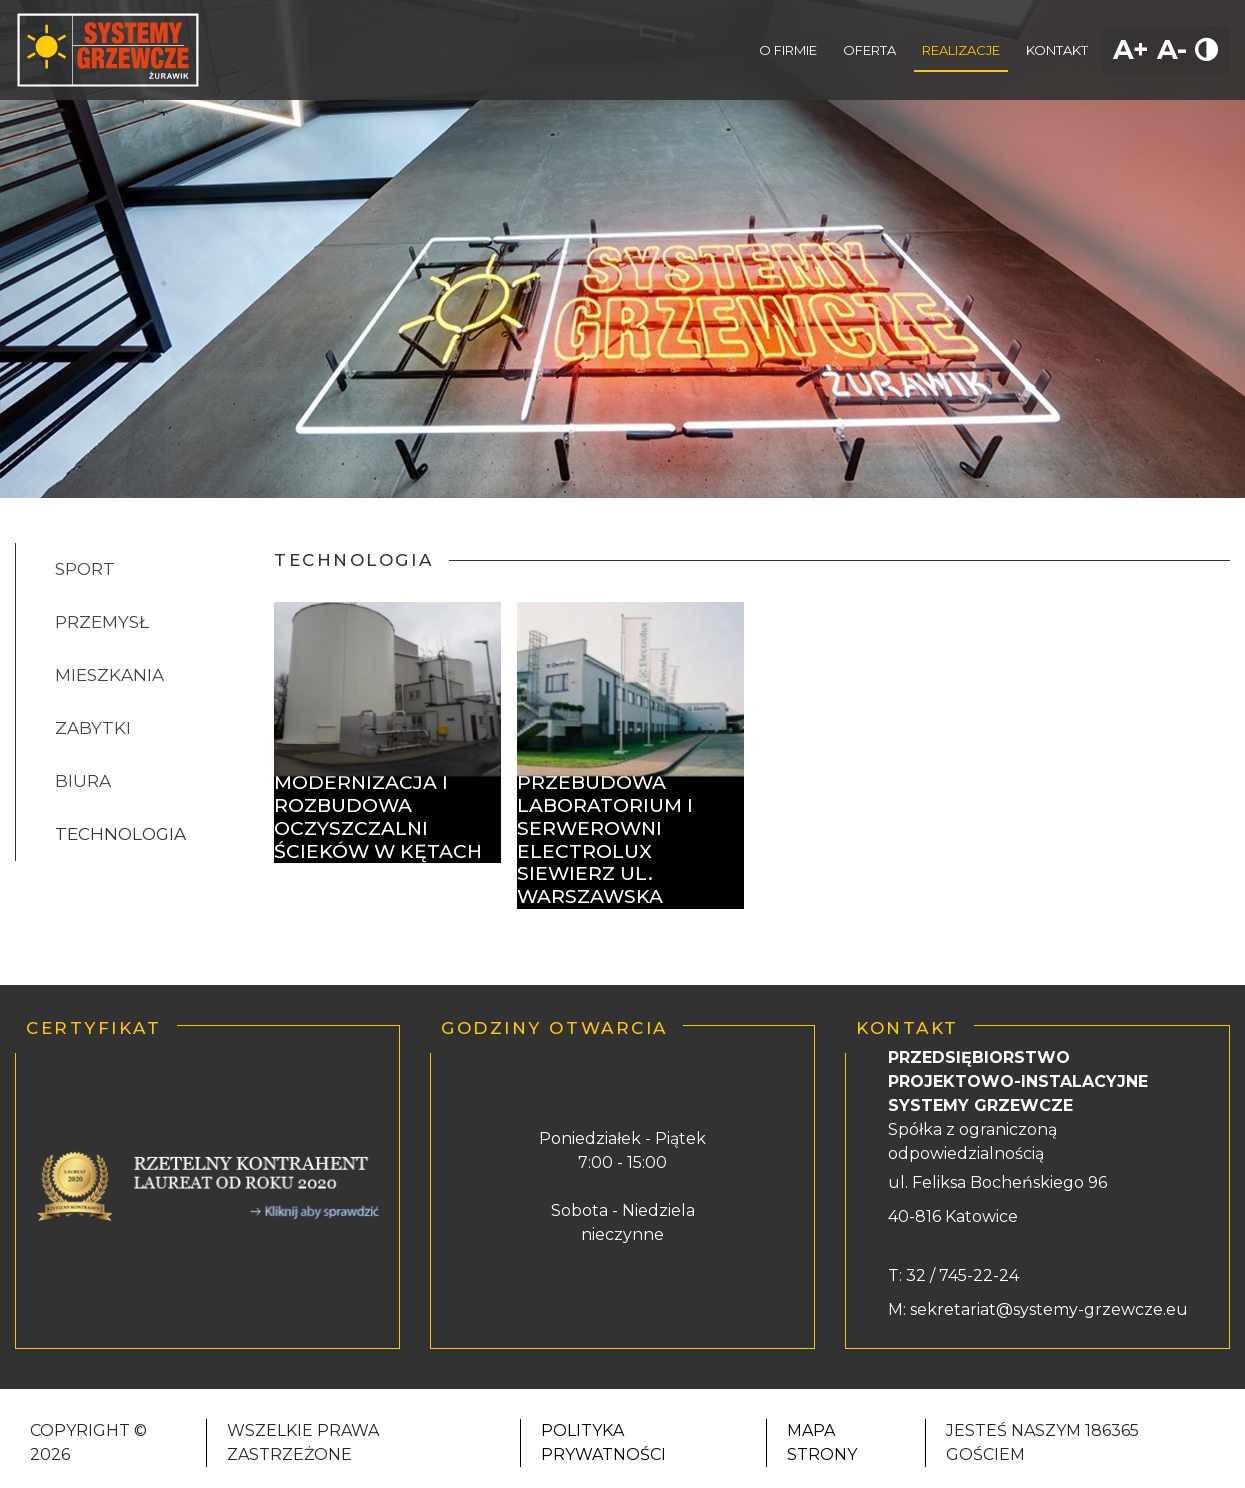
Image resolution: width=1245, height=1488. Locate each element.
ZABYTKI (93, 728)
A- (1172, 49)
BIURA (83, 781)
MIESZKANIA (109, 675)
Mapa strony (822, 1442)
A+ (1131, 49)
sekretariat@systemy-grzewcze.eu (1049, 1309)
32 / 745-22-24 (960, 1275)
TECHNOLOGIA (120, 834)
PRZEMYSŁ (102, 622)
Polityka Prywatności (603, 1442)
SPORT (85, 569)
